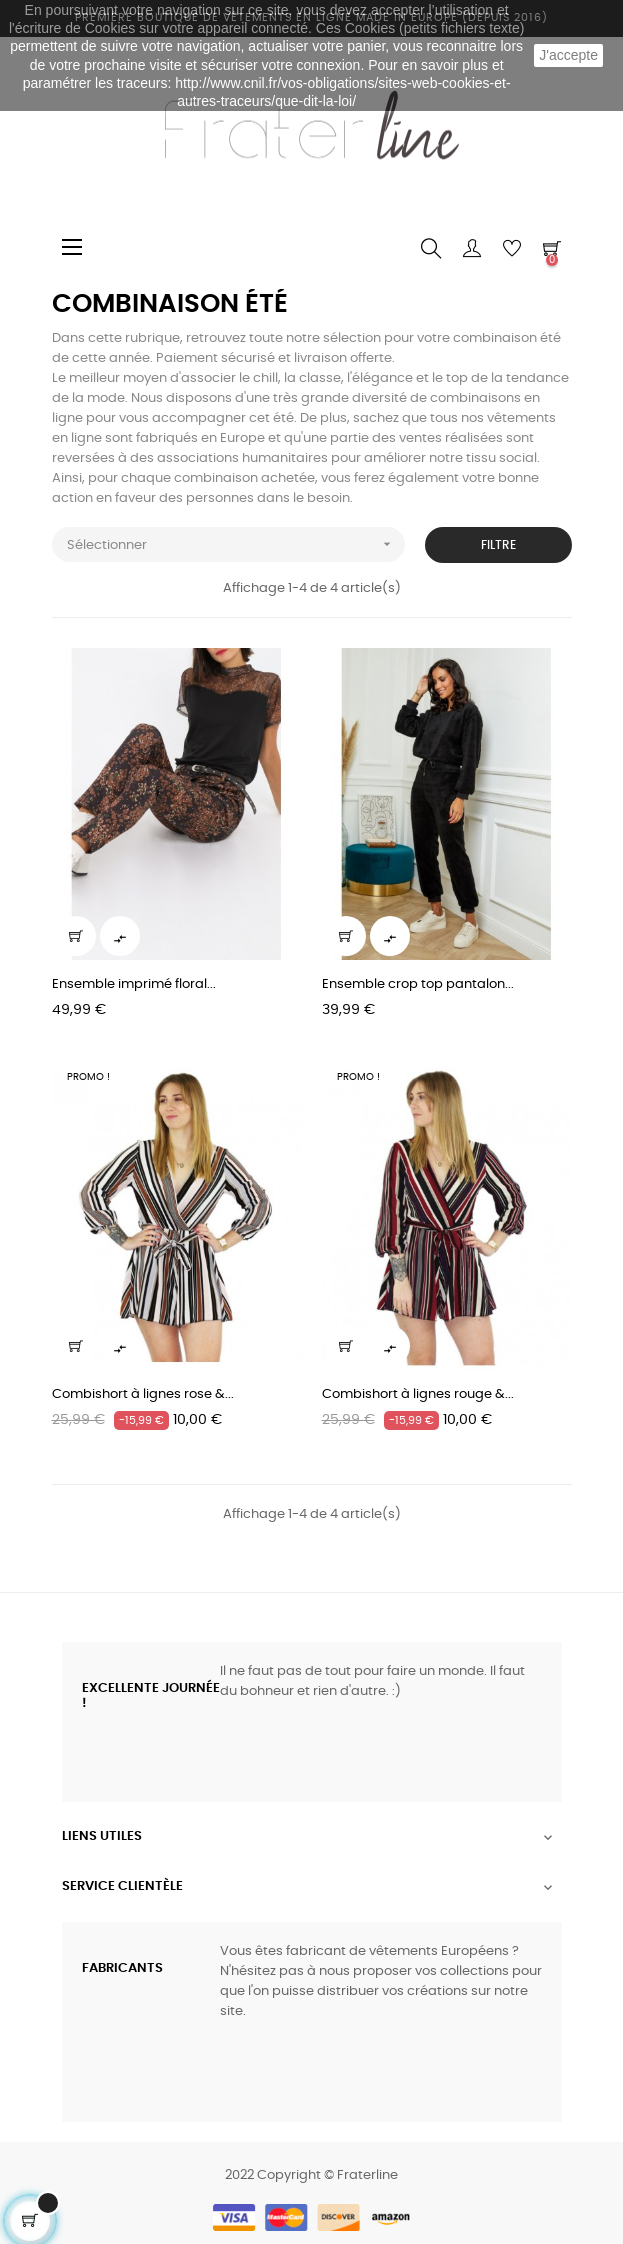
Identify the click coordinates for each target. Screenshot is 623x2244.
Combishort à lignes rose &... (143, 1394)
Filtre (498, 545)
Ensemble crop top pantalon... (418, 984)
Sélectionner (236, 544)
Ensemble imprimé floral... (134, 984)
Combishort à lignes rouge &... (418, 1394)
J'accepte (568, 55)
